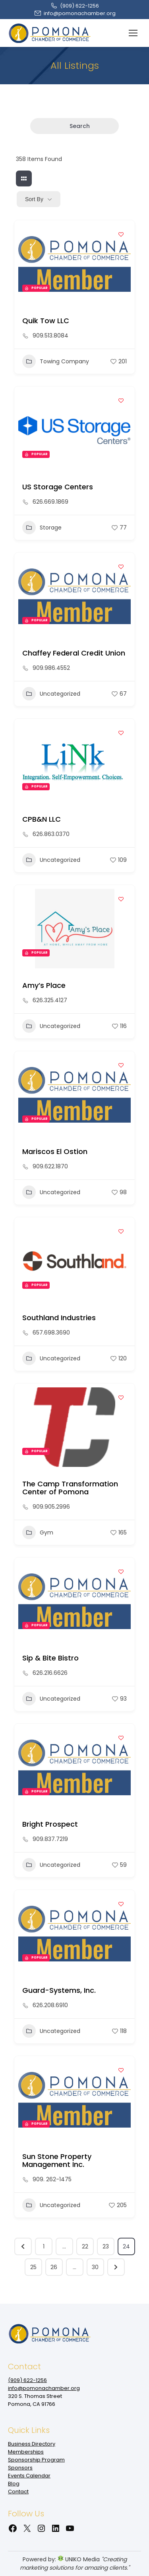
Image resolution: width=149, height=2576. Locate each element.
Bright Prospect (50, 1824)
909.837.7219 (50, 1839)
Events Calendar (29, 2475)
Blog (13, 2483)
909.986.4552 (51, 667)
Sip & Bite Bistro (50, 1658)
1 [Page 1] (44, 2246)
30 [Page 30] (95, 2267)
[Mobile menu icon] (133, 33)
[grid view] (24, 178)
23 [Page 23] (106, 2246)
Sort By (34, 199)
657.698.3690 (51, 1332)
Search (74, 126)
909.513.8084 (50, 335)
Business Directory (31, 2444)
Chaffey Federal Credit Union (73, 653)
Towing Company (55, 361)
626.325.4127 (50, 1000)
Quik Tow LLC (45, 321)
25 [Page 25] (33, 2267)
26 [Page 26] (53, 2267)
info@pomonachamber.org (75, 13)
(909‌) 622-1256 (74, 6)
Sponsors (20, 2467)
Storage (42, 527)
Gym (37, 1532)
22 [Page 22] (85, 2246)
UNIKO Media (79, 2559)
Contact (18, 2491)
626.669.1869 (50, 501)
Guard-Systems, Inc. (59, 1990)
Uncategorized (51, 693)
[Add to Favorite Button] (121, 234)
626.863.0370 (51, 834)
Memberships (26, 2452)
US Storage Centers (57, 487)
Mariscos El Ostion (54, 1151)
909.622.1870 (50, 1166)
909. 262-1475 (52, 2179)
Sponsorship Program (36, 2459)
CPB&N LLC (41, 819)
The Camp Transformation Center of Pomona (70, 1488)
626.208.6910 (50, 2005)
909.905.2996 (51, 1506)
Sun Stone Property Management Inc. (56, 2160)
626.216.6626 (50, 1672)
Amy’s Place (44, 985)
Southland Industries (59, 1318)
